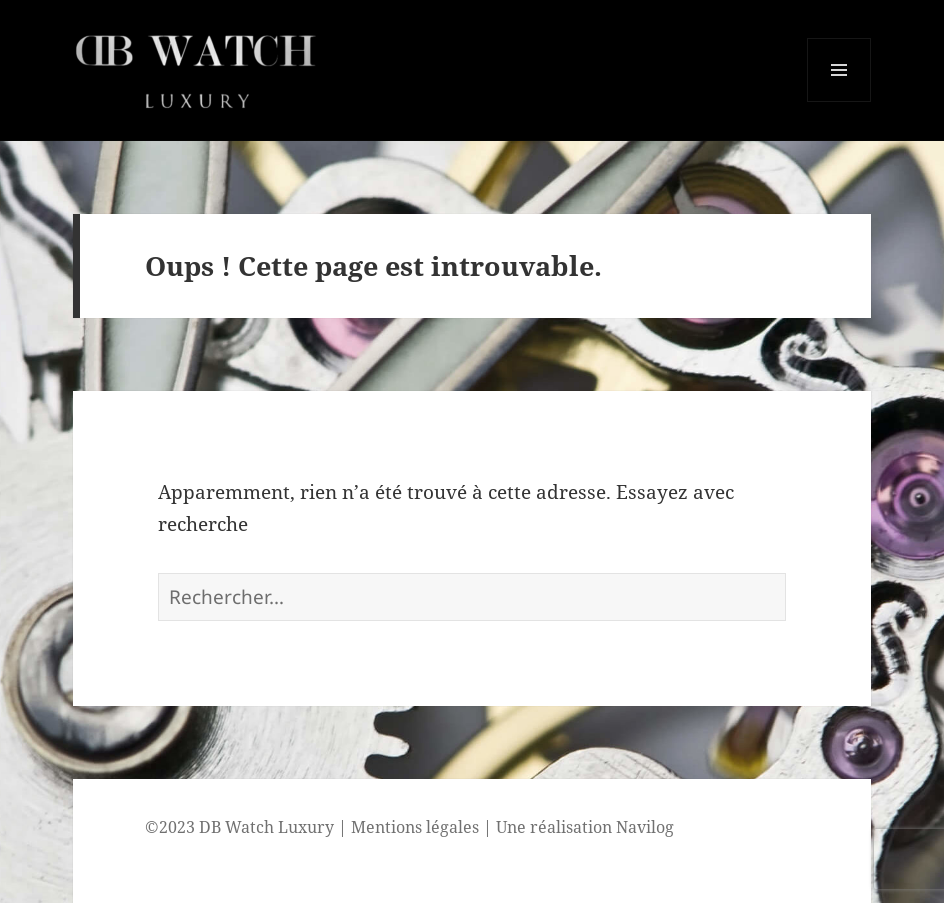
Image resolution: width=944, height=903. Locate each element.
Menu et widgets (839, 101)
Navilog (645, 827)
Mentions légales (415, 827)
